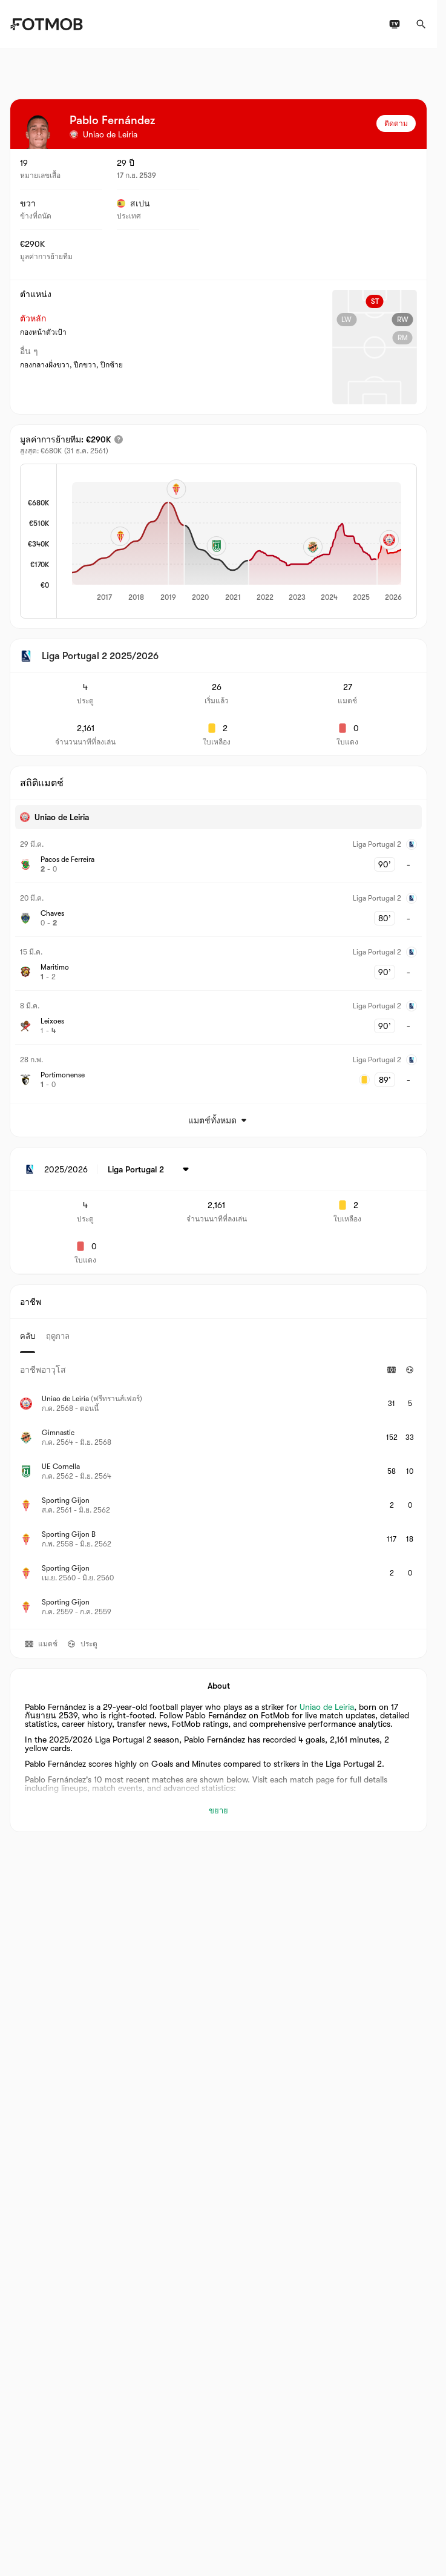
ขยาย (218, 1810)
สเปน (133, 203)
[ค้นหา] (421, 24)
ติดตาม (396, 123)
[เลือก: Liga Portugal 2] (150, 1169)
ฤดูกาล (58, 1336)
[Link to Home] (46, 24)
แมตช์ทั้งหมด (218, 1120)
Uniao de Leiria (327, 1707)
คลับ (27, 1336)
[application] (236, 542)
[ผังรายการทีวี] (395, 24)
